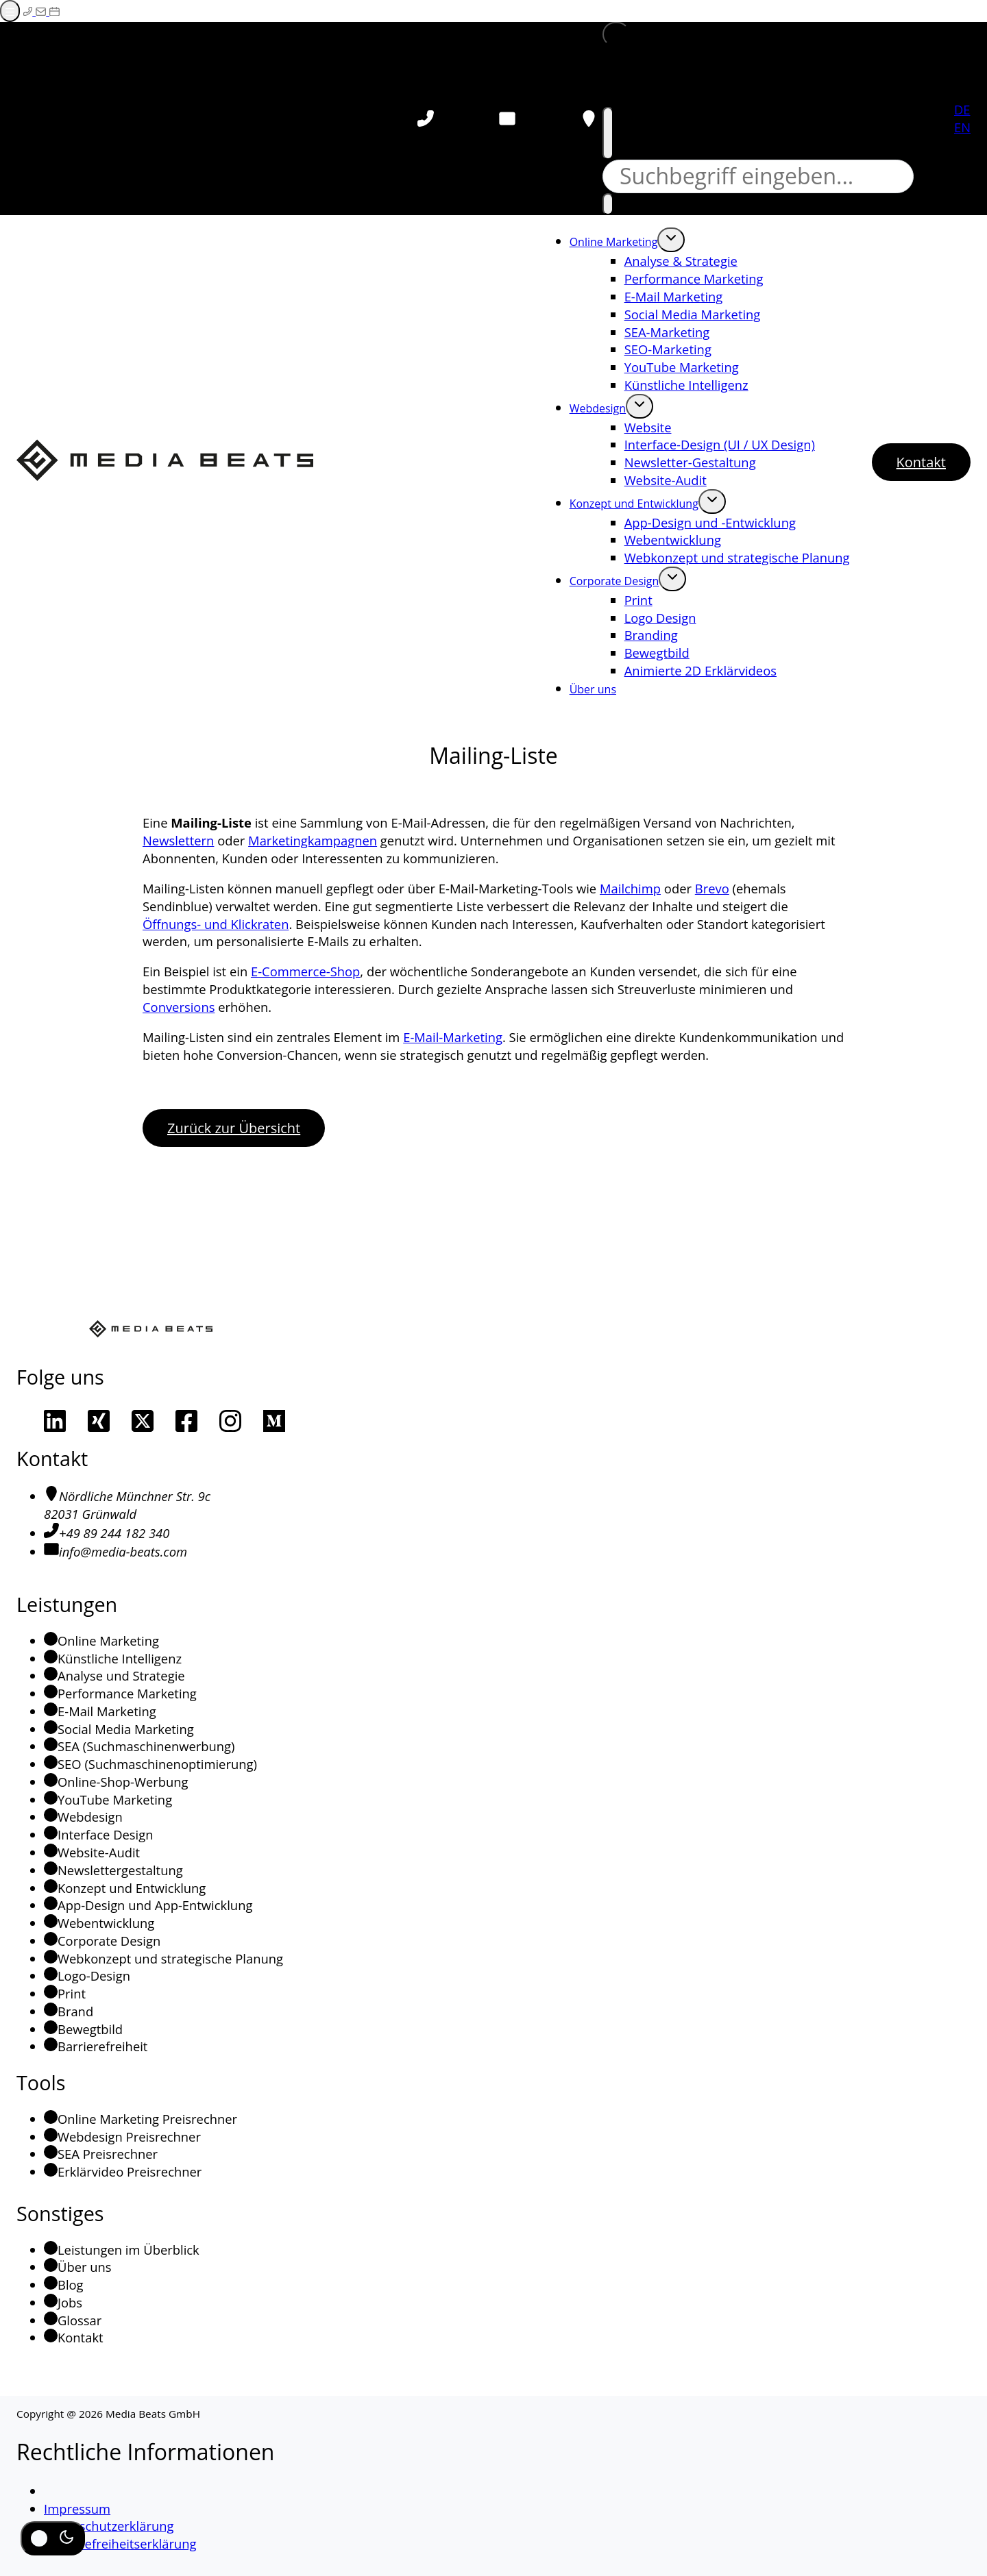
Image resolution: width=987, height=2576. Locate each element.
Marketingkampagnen (312, 840)
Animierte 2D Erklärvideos (700, 670)
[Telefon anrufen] (425, 118)
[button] (616, 34)
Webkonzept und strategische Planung (737, 557)
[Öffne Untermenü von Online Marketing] (671, 239)
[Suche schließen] (607, 133)
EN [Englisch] (962, 127)
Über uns (593, 689)
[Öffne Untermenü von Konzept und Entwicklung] (712, 501)
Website (648, 427)
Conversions (179, 1006)
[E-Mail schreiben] (42, 10)
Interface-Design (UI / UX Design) (719, 444)
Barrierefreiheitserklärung (120, 2543)
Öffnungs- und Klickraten (216, 923)
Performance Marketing (694, 278)
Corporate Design (614, 581)
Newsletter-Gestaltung (690, 462)
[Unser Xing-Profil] (99, 1421)
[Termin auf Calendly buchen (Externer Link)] (54, 10)
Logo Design (660, 617)
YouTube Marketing (681, 366)
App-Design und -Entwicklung (710, 522)
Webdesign (598, 408)
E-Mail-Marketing (452, 1036)
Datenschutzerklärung (108, 2525)
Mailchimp (630, 888)
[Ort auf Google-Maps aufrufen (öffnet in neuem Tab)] (589, 118)
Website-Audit (665, 479)
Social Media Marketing (692, 314)
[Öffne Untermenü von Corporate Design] (672, 579)
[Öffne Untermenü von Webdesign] (639, 406)
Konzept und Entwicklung (634, 503)
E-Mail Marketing (673, 296)
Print (638, 599)
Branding (651, 634)
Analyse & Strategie (681, 260)
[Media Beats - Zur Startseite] (164, 462)
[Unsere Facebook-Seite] (186, 1421)
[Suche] (758, 176)
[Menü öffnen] (10, 11)
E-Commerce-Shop (305, 971)
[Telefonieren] (29, 10)
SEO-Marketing (667, 349)
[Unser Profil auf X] (143, 1421)
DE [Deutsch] (962, 109)
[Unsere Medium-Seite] (274, 1421)
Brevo (712, 888)
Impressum (77, 2508)
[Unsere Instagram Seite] (230, 1421)
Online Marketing (614, 241)
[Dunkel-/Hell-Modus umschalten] (53, 2538)
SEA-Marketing (667, 331)
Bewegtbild (657, 652)
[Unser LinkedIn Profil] (55, 1421)
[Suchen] (607, 204)
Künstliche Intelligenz (686, 384)
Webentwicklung (672, 539)
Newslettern (178, 840)
